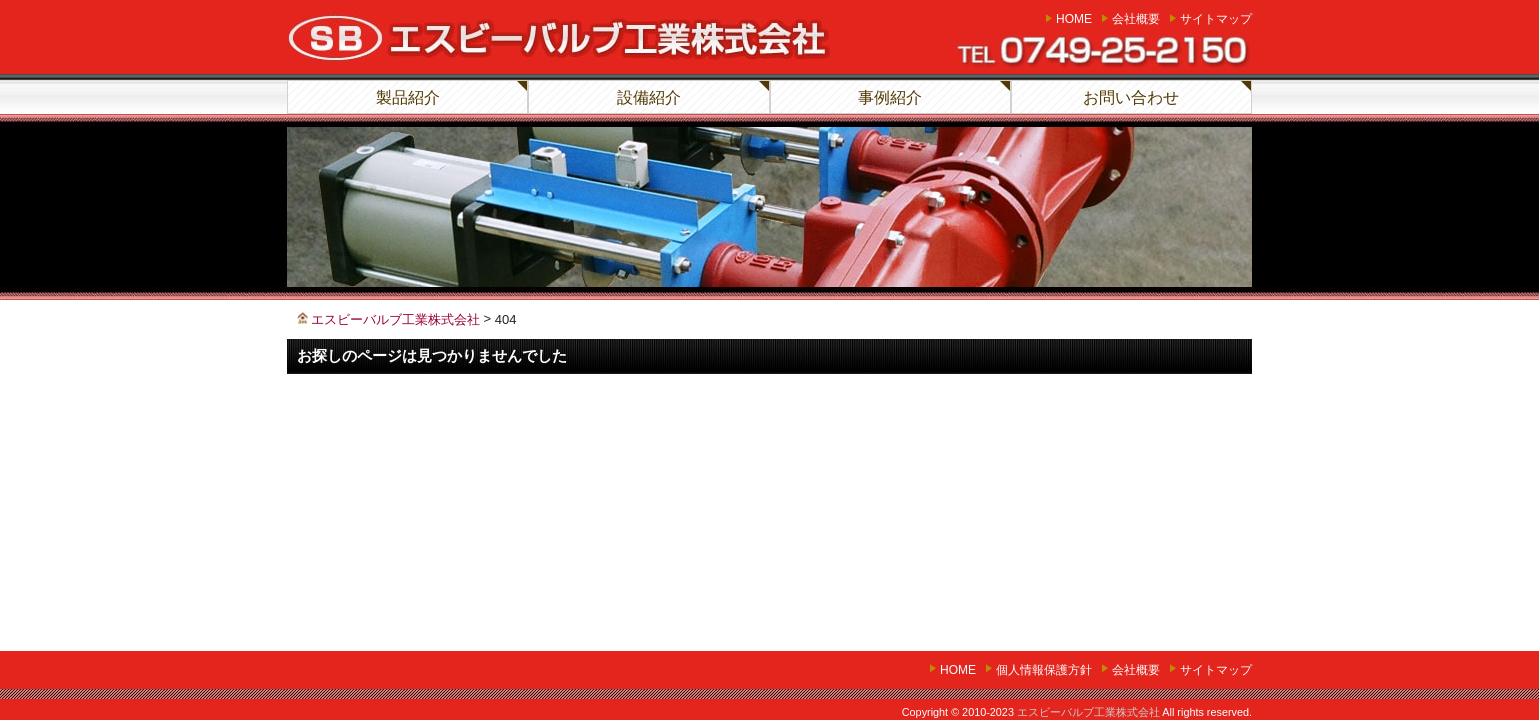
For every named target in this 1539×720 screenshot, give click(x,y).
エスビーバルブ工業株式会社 (1088, 712)
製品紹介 (408, 97)
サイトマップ (1216, 19)
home (1074, 19)
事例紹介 (890, 97)
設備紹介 (649, 97)
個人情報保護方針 (1044, 670)
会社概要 (1136, 19)
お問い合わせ (1131, 97)
